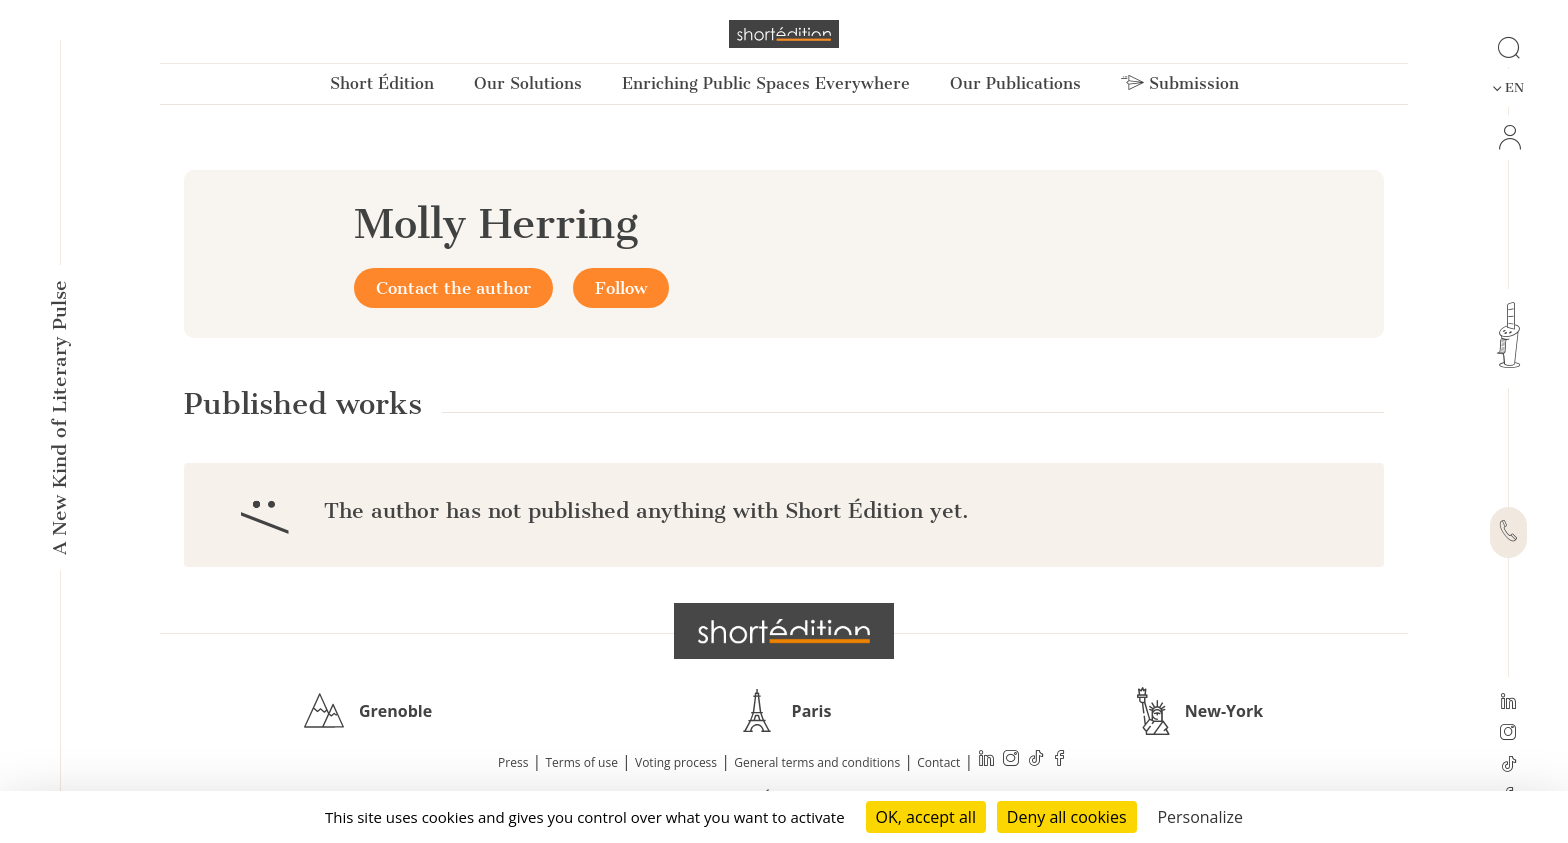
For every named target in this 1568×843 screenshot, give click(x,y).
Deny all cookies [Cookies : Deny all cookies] (1067, 817)
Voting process (676, 762)
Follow (621, 288)
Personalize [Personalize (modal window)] (1200, 817)
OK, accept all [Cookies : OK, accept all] (926, 817)
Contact (938, 762)
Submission (1180, 83)
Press (513, 762)
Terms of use (582, 762)
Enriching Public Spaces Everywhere (766, 83)
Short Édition (382, 83)
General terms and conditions (817, 762)
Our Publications (1015, 83)
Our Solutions (528, 83)
